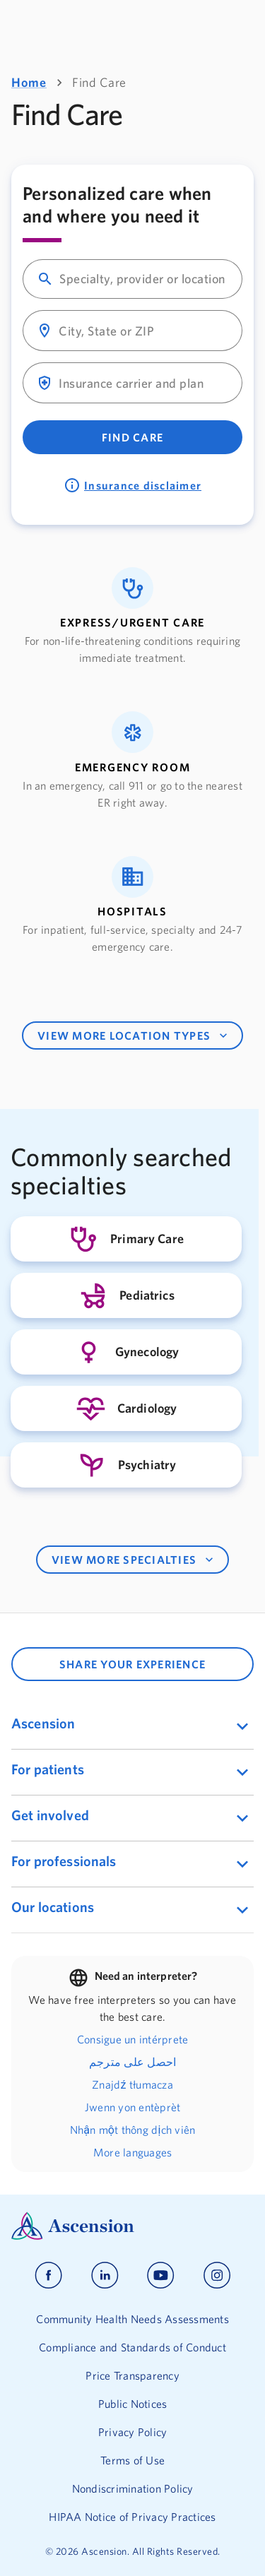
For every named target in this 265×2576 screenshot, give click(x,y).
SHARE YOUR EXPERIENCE (132, 1664)
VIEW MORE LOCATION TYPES (133, 1035)
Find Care (132, 437)
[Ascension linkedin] (105, 2275)
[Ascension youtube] (161, 2275)
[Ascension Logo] (132, 2226)
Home (29, 82)
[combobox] (144, 279)
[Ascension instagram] (217, 2275)
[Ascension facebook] (48, 2275)
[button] (132, 617)
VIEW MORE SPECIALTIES (134, 1560)
